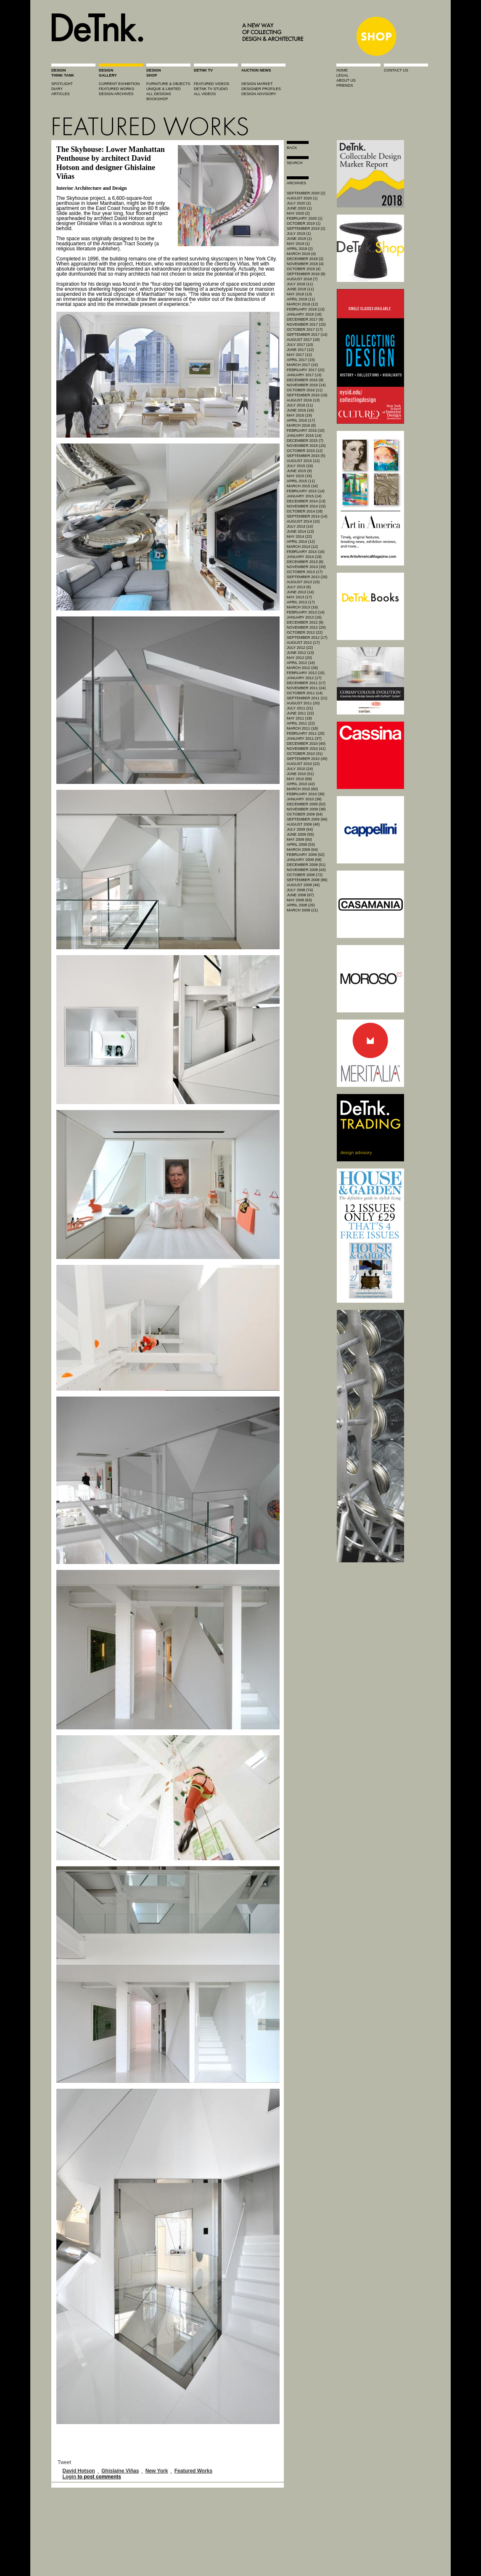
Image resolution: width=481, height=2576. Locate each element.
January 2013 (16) (304, 617)
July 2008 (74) (300, 890)
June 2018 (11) (300, 289)
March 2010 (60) (302, 789)
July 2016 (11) (300, 405)
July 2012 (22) (300, 647)
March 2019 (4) (301, 254)
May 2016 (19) (299, 415)
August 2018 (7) (302, 279)
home (342, 70)
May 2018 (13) (299, 294)
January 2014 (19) (304, 557)
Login (70, 2477)
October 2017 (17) (304, 329)
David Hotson (79, 2471)
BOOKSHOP (157, 99)
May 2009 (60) (299, 839)
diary (57, 89)
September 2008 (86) (307, 880)
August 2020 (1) (302, 198)
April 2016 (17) (301, 420)
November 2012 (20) (306, 627)
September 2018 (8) (306, 274)
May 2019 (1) (298, 244)
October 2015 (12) (304, 451)
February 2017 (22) (306, 370)
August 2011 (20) (303, 703)
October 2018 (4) (303, 269)
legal (342, 75)
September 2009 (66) (307, 819)
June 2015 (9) (299, 471)
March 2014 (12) (302, 546)
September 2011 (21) (307, 698)
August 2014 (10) (303, 521)
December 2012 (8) (305, 622)
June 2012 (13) (300, 653)
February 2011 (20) (306, 733)
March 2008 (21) (302, 910)
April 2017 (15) (301, 360)
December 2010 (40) (306, 743)
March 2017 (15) (302, 365)
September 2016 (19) (307, 395)
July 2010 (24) (300, 769)
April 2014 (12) (301, 541)
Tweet (64, 2462)
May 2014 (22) (299, 536)
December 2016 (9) (305, 380)
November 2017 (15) (306, 324)
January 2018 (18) (304, 314)
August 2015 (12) (303, 461)
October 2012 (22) (304, 632)
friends (344, 85)
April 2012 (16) (301, 663)
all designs (158, 94)
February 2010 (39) (306, 794)
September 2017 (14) (307, 334)
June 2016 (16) (300, 410)
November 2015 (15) (306, 445)
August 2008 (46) (303, 885)
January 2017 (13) (304, 375)
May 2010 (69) (299, 779)
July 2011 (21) (300, 708)
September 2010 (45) (307, 759)
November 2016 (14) (306, 385)
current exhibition (119, 84)
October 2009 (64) (304, 814)
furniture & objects (168, 84)
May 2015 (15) (299, 476)
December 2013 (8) (305, 562)
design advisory (258, 94)
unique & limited (163, 89)
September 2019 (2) (306, 228)
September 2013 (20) (307, 577)
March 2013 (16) (302, 607)
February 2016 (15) (306, 430)
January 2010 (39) (304, 799)
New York (156, 2471)
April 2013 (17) (301, 602)
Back (292, 148)
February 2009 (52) (306, 854)
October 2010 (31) (304, 754)
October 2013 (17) (304, 572)
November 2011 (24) (306, 688)
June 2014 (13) (300, 531)
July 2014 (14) (300, 526)
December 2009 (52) (306, 804)
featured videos (211, 84)
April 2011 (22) (301, 723)
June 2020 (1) (299, 208)
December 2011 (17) (306, 683)
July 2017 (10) (300, 345)
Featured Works (193, 2471)
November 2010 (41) (306, 748)
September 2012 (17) (307, 637)
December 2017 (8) (305, 319)
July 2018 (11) (300, 284)
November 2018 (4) (305, 264)
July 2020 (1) (299, 203)
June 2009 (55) (300, 834)
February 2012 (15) (306, 673)
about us (346, 80)
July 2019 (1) (299, 233)
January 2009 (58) (304, 860)
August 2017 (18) (303, 339)
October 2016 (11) (304, 390)
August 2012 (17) (303, 642)
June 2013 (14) (300, 592)
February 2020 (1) (304, 218)
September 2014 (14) (307, 516)
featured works (116, 89)
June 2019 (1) (299, 238)
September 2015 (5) (306, 456)
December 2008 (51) (306, 865)
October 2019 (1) (303, 223)
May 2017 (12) (299, 355)
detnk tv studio (211, 89)
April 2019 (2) (300, 249)
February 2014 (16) (306, 552)
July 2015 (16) (300, 466)
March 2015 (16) (302, 486)
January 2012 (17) (304, 678)
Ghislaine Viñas (120, 2471)
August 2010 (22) (303, 764)
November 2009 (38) (306, 809)
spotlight (62, 84)
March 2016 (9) (301, 425)
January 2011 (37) (304, 738)
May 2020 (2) (298, 213)
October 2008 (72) (304, 875)
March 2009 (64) (302, 849)
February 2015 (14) (306, 491)
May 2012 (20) (299, 658)
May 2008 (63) (299, 900)
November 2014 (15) (306, 506)
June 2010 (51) (300, 774)
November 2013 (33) (306, 567)
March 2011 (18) (302, 728)
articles (60, 94)
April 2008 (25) (301, 905)
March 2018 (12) (302, 304)
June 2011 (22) (300, 713)
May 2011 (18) (299, 718)
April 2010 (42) (301, 784)
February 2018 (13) (306, 309)
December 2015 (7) (305, 440)
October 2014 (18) (304, 511)
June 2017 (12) (300, 350)
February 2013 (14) (306, 612)
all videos (205, 94)
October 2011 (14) (304, 693)
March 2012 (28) (302, 668)
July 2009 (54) (300, 829)
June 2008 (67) (300, 895)
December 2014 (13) (306, 501)
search (295, 163)
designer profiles (261, 89)
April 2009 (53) (301, 844)
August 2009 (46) (303, 824)
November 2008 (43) (306, 870)
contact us (396, 70)
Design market (257, 84)
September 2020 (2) (306, 193)
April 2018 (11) (301, 299)
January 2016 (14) (304, 435)
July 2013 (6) (299, 587)
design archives (116, 94)
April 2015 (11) (301, 481)
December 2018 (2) (305, 259)
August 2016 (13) (303, 400)
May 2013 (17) (299, 597)
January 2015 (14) (304, 496)
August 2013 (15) (303, 582)
